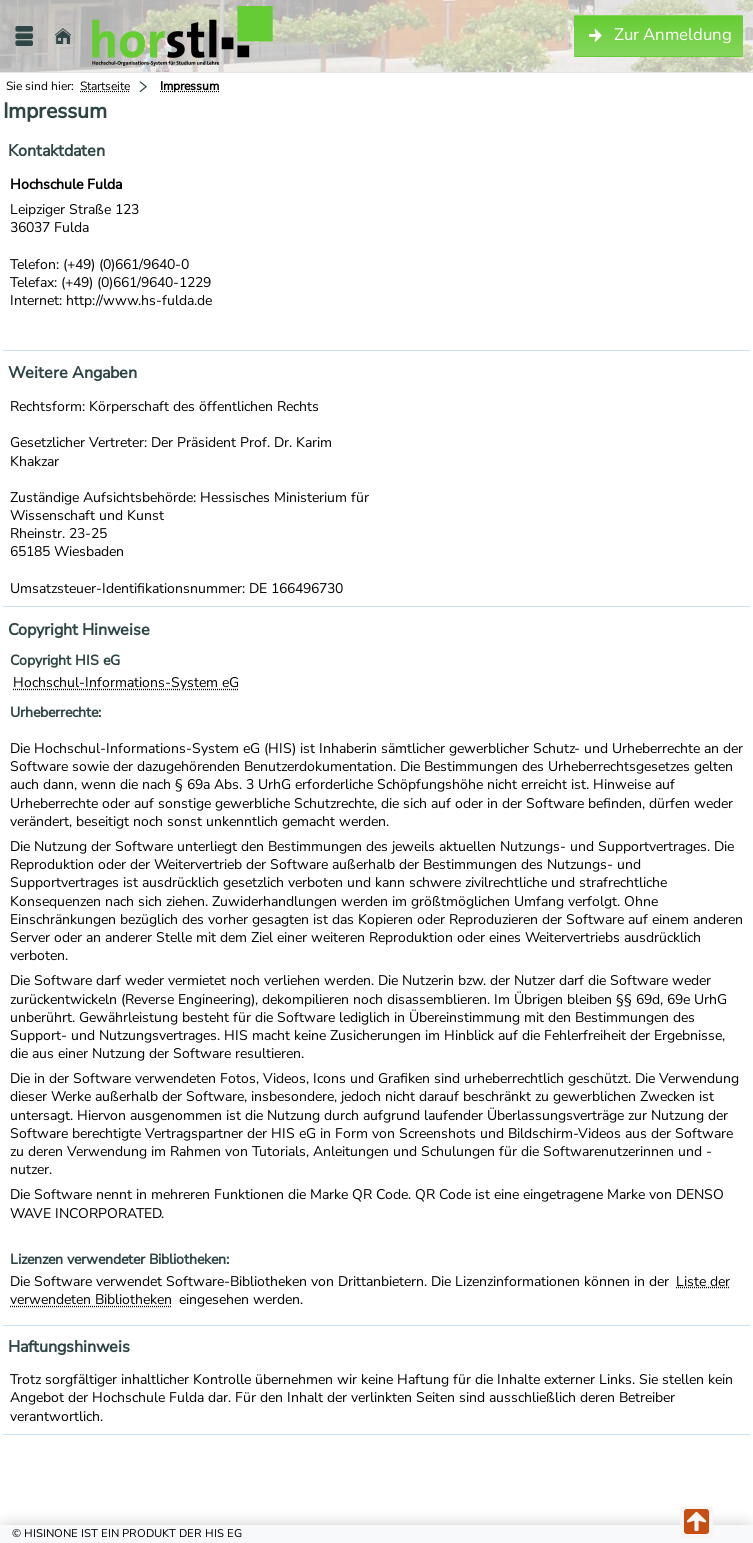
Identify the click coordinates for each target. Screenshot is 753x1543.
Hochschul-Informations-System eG (126, 682)
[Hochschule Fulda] (182, 36)
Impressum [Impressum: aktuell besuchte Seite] (189, 86)
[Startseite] (63, 36)
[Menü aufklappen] (24, 36)
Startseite (105, 86)
